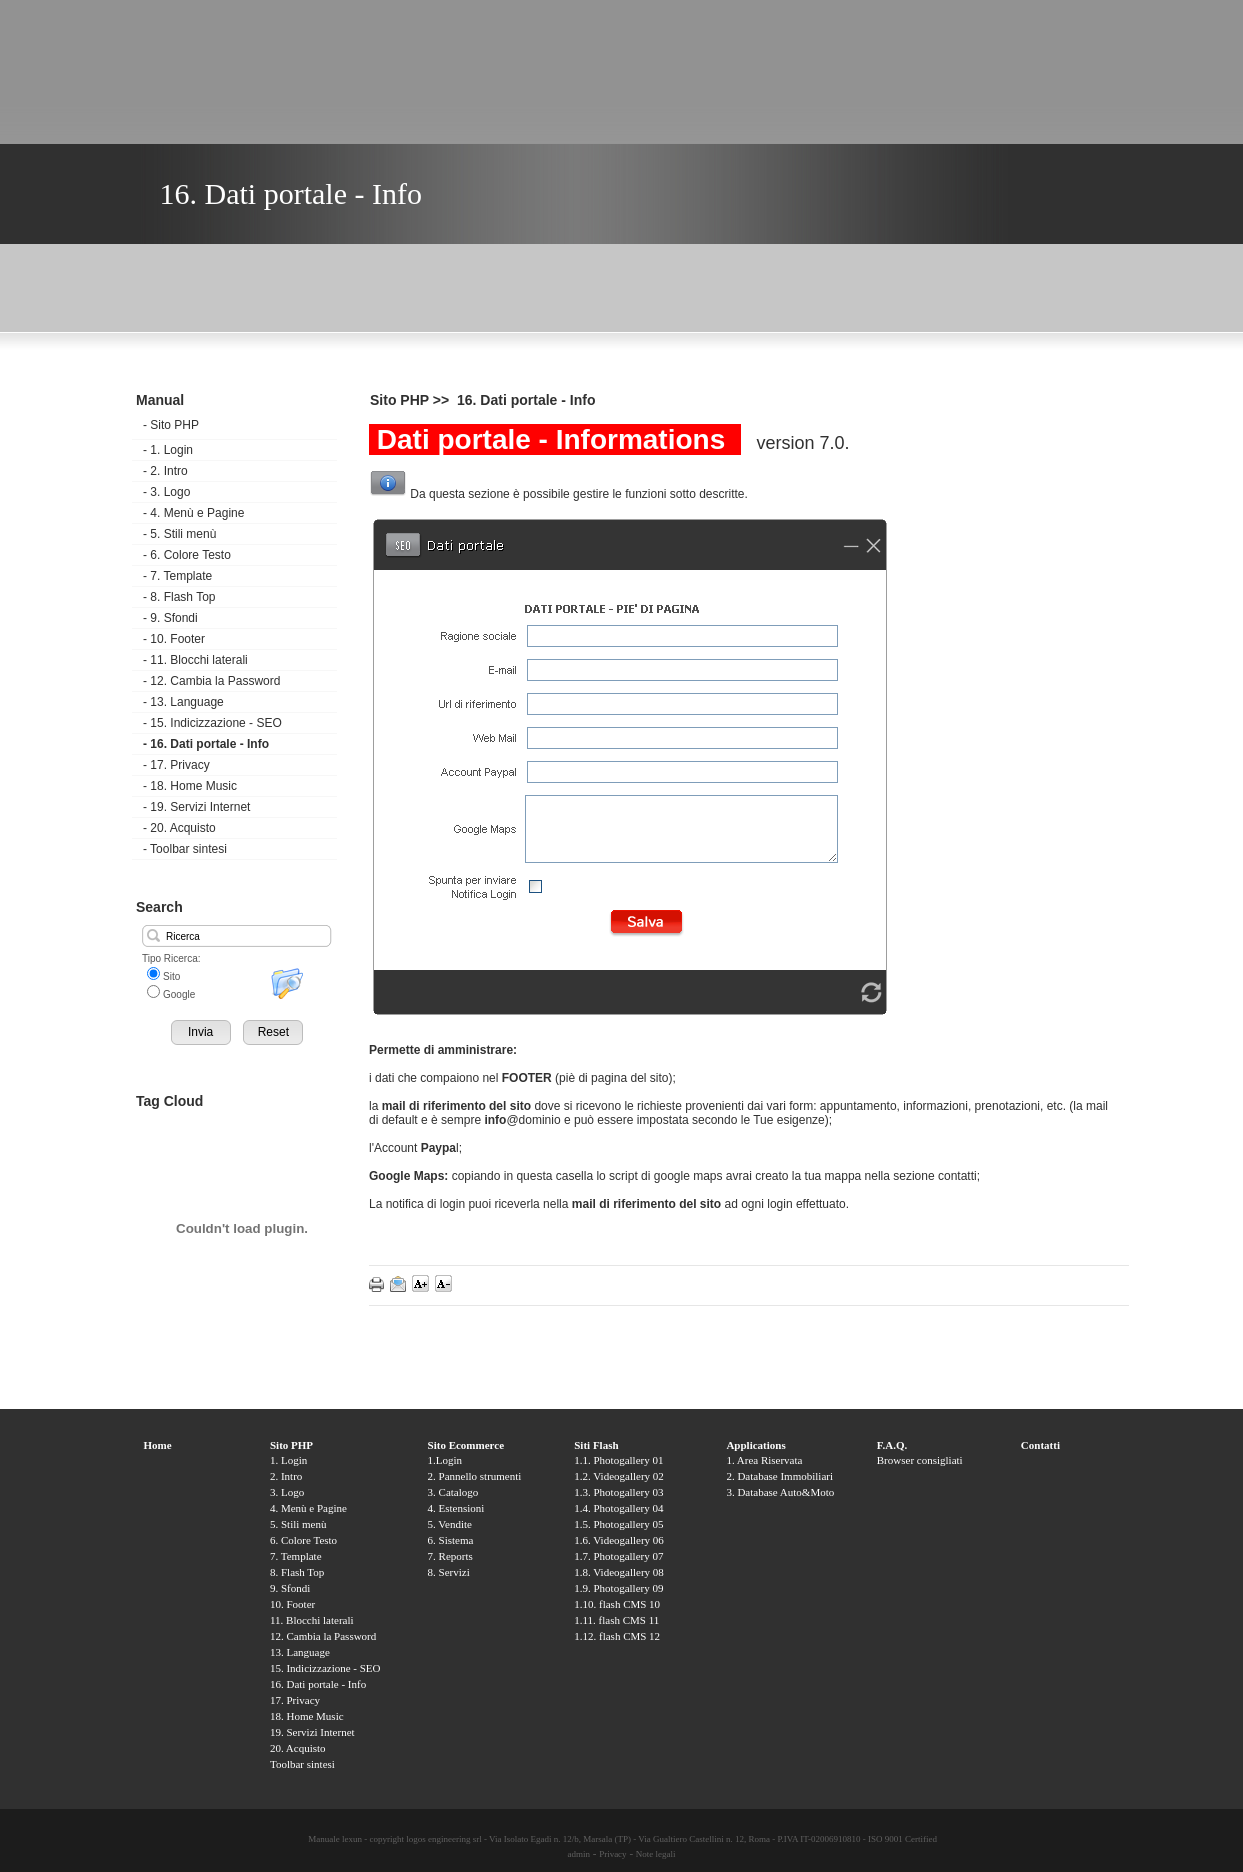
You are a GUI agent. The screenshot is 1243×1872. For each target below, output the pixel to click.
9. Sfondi (170, 618)
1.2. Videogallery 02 (619, 1476)
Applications (755, 1445)
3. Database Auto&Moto (780, 1492)
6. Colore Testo (187, 555)
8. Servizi (449, 1572)
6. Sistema (451, 1540)
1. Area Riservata (764, 1460)
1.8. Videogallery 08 (619, 1572)
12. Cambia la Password (211, 681)
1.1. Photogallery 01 (618, 1460)
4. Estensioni (456, 1508)
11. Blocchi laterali (195, 660)
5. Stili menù (179, 534)
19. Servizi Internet (196, 807)
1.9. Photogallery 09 (618, 1588)
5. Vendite (450, 1524)
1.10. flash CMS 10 (617, 1604)
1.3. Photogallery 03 (618, 1492)
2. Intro (165, 471)
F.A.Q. (892, 1445)
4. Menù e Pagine (193, 513)
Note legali (656, 1854)
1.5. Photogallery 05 (618, 1524)
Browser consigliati (920, 1460)
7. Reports (450, 1556)
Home (158, 1445)
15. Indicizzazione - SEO (212, 723)
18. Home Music (190, 786)
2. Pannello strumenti (475, 1476)
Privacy (613, 1854)
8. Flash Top (179, 597)
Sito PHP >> (411, 400)
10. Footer (174, 639)
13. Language (183, 702)
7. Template (177, 576)
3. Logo (166, 492)
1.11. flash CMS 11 (616, 1620)
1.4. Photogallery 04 (618, 1508)
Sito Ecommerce (466, 1445)
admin (578, 1854)
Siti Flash (596, 1445)
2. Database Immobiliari (779, 1476)
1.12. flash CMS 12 (617, 1636)
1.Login (445, 1460)
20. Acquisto (179, 828)
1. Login (168, 450)
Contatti (1040, 1445)
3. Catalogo (453, 1492)
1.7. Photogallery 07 (618, 1556)
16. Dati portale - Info (206, 744)
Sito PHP (171, 425)
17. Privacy (176, 765)
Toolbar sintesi (185, 849)
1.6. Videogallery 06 (619, 1540)
